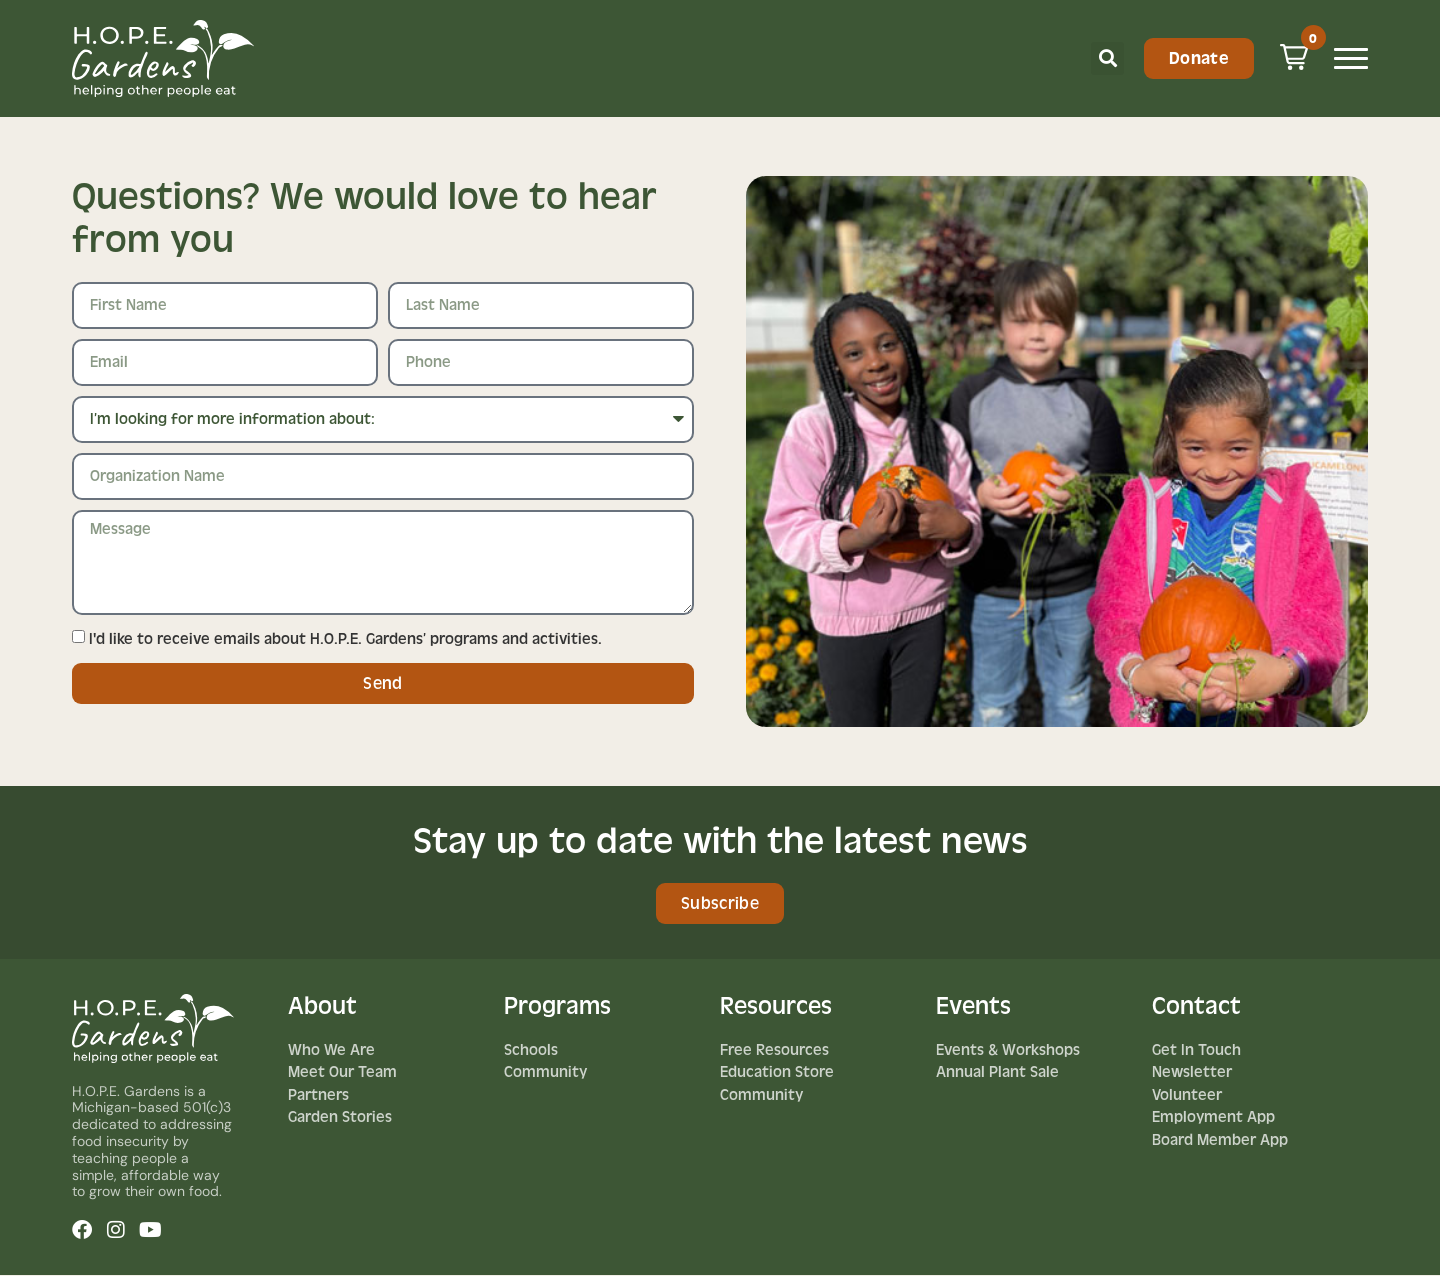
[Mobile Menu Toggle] (1351, 58)
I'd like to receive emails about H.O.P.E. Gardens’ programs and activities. (345, 639)
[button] (1107, 58)
